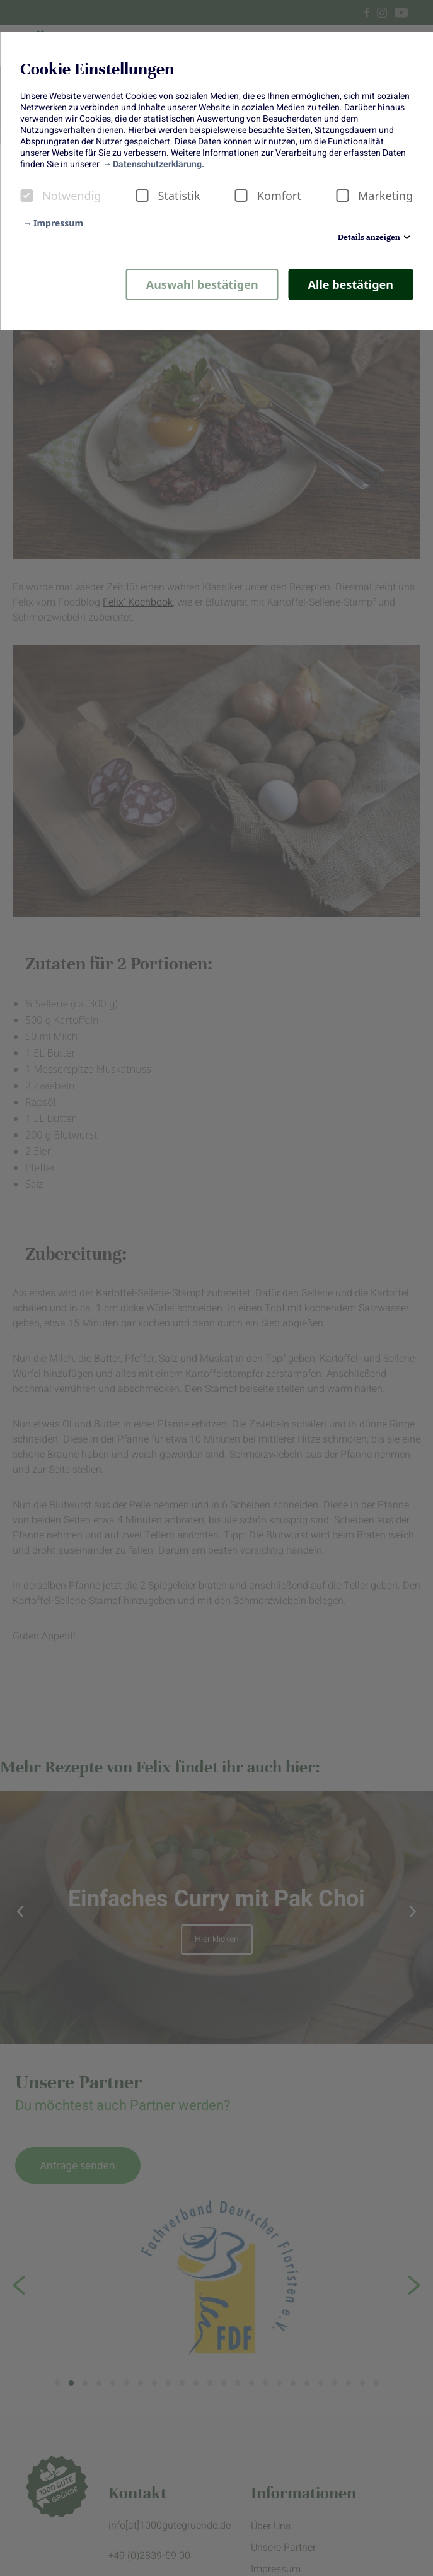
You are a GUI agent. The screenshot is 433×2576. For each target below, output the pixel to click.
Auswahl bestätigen (202, 284)
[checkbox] (26, 195)
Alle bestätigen (350, 284)
